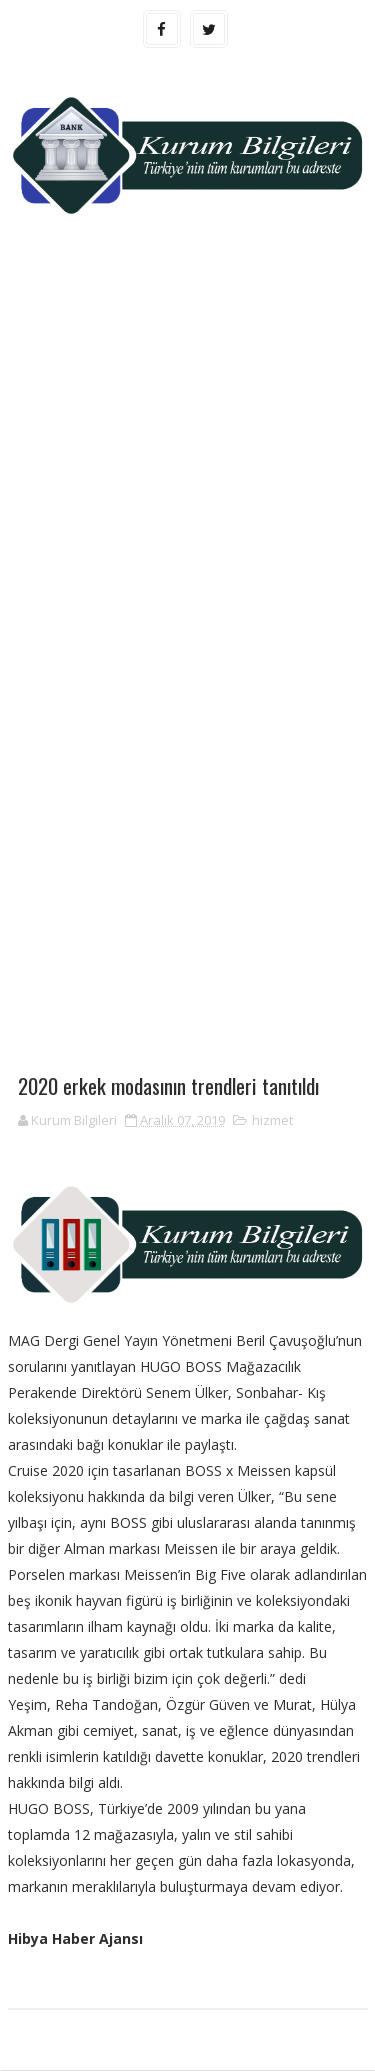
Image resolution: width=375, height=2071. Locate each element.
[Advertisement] (187, 453)
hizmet (272, 1122)
